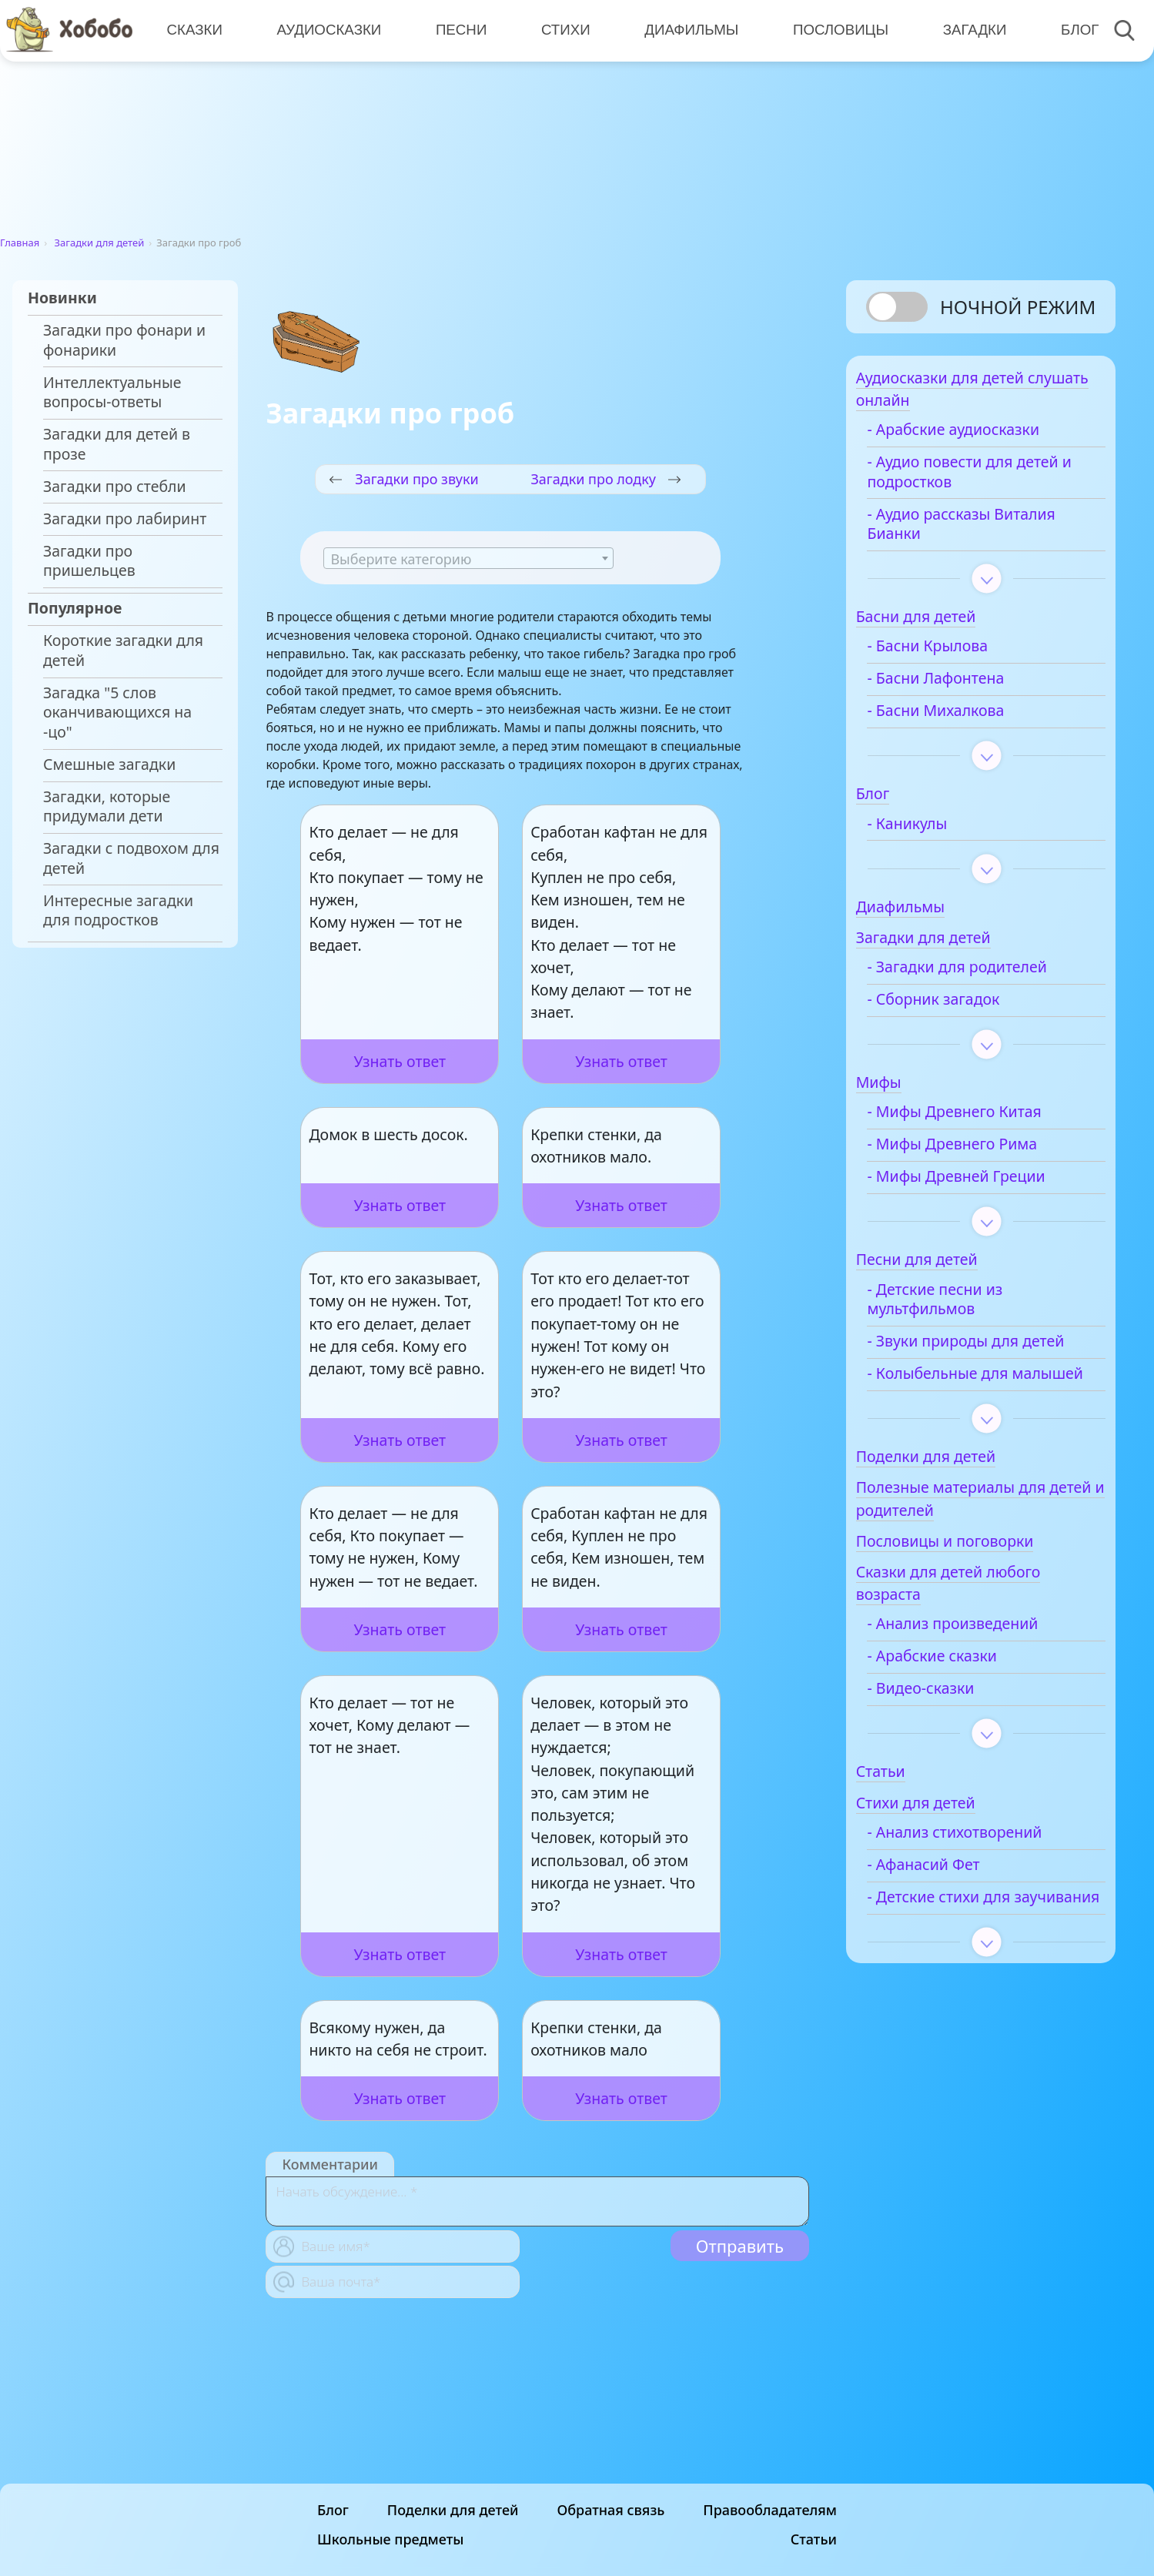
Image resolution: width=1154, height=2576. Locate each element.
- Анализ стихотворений (983, 1880)
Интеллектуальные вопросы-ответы (112, 392)
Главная (19, 242)
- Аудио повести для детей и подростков (991, 480)
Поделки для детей (453, 2553)
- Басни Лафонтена (964, 687)
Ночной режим (1017, 306)
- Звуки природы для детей (972, 1360)
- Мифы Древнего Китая (983, 1121)
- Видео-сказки (949, 1737)
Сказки (194, 30)
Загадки (968, 30)
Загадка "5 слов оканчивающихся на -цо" (117, 712)
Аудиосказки (327, 30)
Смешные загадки (109, 764)
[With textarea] (537, 2201)
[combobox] (468, 558)
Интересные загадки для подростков (118, 910)
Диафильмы (687, 30)
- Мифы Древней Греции (985, 1186)
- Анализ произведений (981, 1672)
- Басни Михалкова (964, 720)
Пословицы (834, 30)
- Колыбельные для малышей (966, 1411)
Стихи (562, 30)
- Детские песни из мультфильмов (964, 1307)
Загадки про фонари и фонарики (124, 340)
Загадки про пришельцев (89, 560)
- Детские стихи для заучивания (967, 1954)
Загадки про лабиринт (124, 519)
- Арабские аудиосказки (982, 439)
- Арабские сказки (960, 1704)
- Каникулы (936, 832)
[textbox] (468, 559)
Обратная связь (610, 2553)
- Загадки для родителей (985, 976)
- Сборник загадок (962, 1009)
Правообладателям (770, 2553)
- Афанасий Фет (952, 1912)
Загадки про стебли (114, 487)
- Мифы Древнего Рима (981, 1153)
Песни (458, 30)
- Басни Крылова (956, 655)
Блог (1072, 30)
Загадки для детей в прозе (116, 443)
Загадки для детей (100, 242)
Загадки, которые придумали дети (106, 806)
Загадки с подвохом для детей (131, 858)
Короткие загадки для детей (123, 650)
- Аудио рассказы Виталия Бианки (990, 532)
